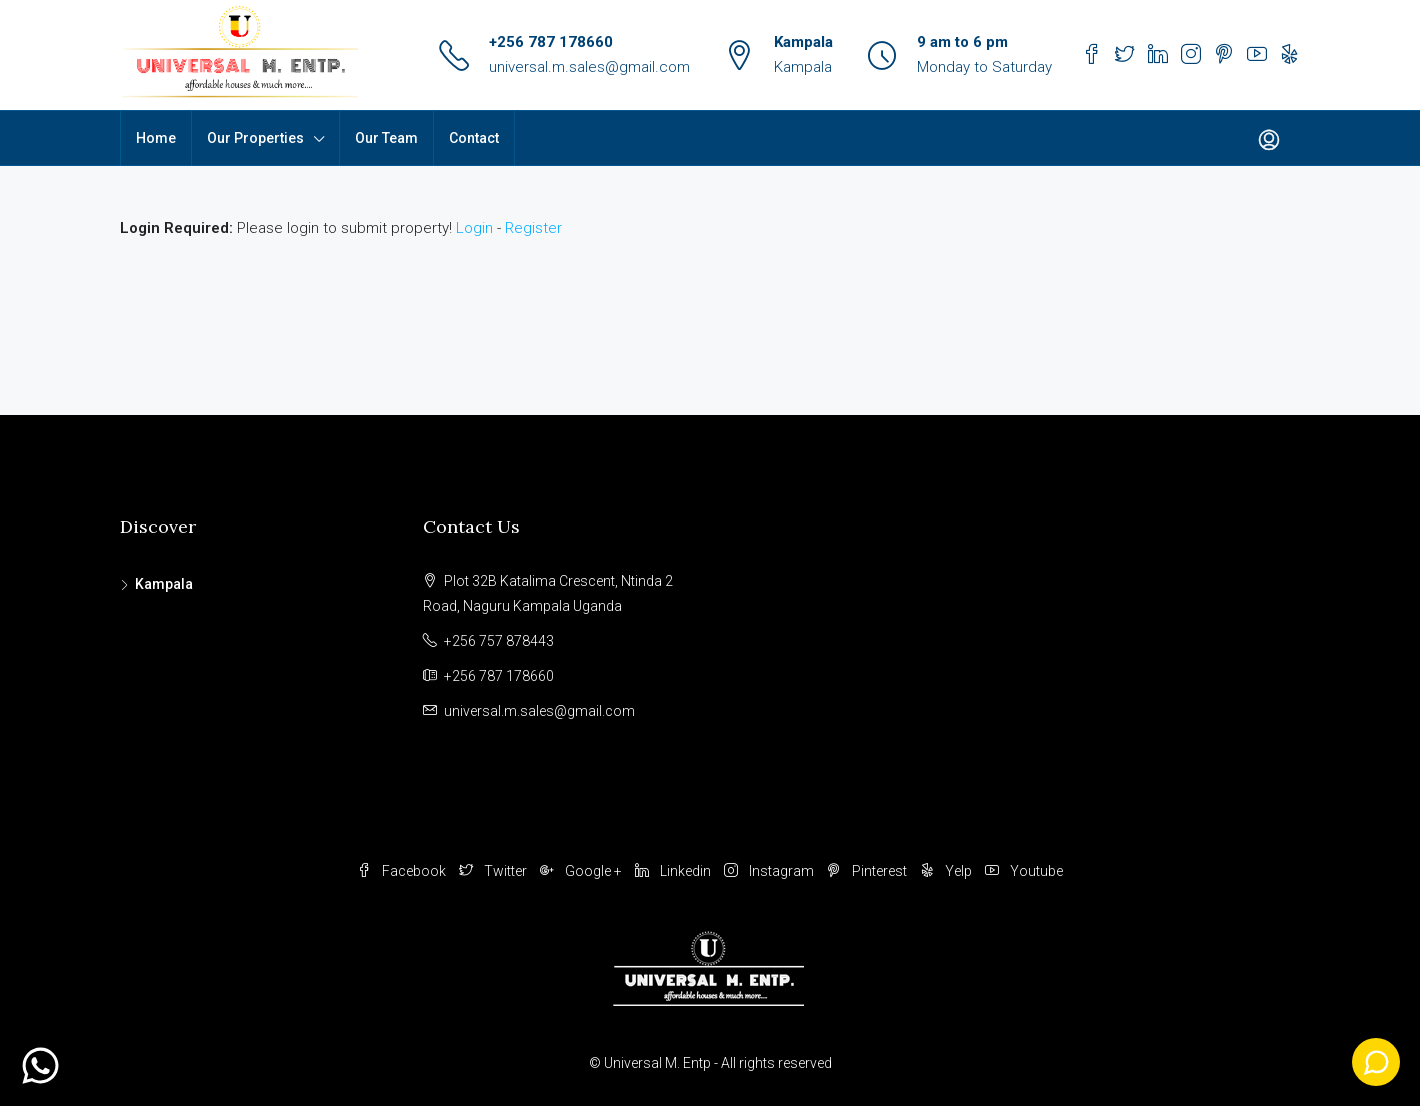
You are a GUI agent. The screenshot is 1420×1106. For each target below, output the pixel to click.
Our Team (386, 138)
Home (156, 138)
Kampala (164, 584)
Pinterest (868, 871)
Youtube (1024, 871)
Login (474, 228)
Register (533, 228)
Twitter (494, 871)
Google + (582, 871)
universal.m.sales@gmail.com (589, 67)
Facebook (403, 871)
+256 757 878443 (499, 641)
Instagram (770, 871)
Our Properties (255, 138)
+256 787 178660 (551, 42)
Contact (474, 138)
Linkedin (674, 871)
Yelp (947, 871)
